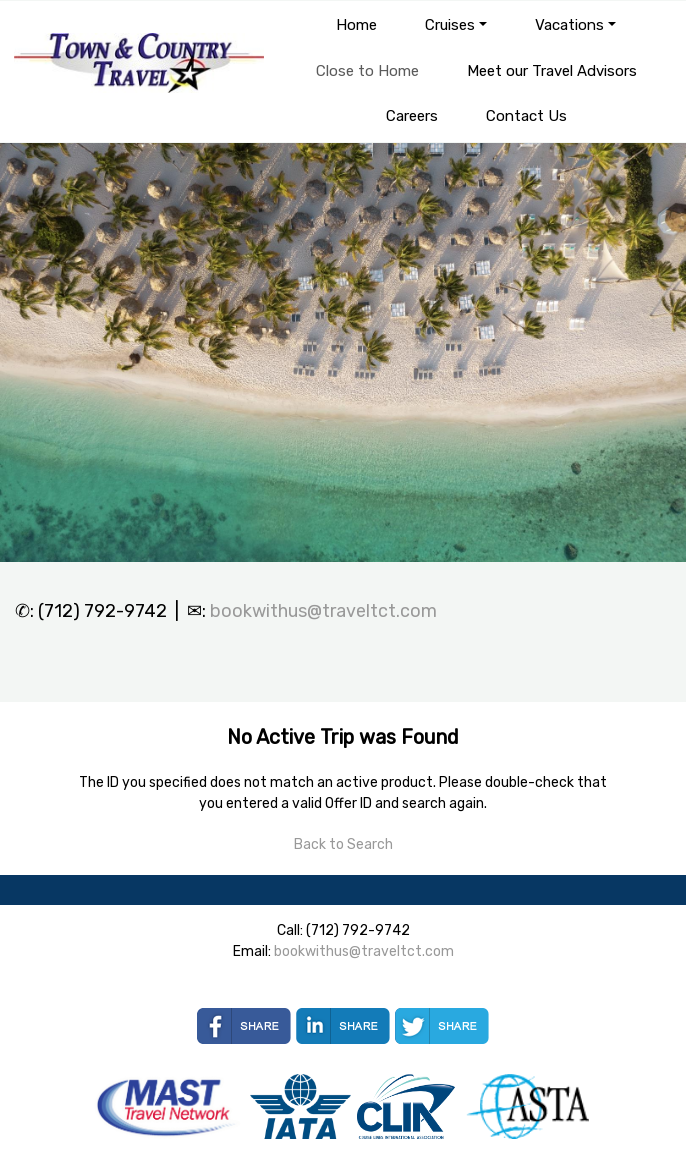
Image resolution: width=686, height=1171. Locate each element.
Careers (412, 116)
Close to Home (367, 71)
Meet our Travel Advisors (552, 71)
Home (356, 25)
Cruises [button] (450, 25)
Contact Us (526, 116)
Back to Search (343, 844)
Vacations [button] (569, 25)
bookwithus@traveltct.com (323, 611)
